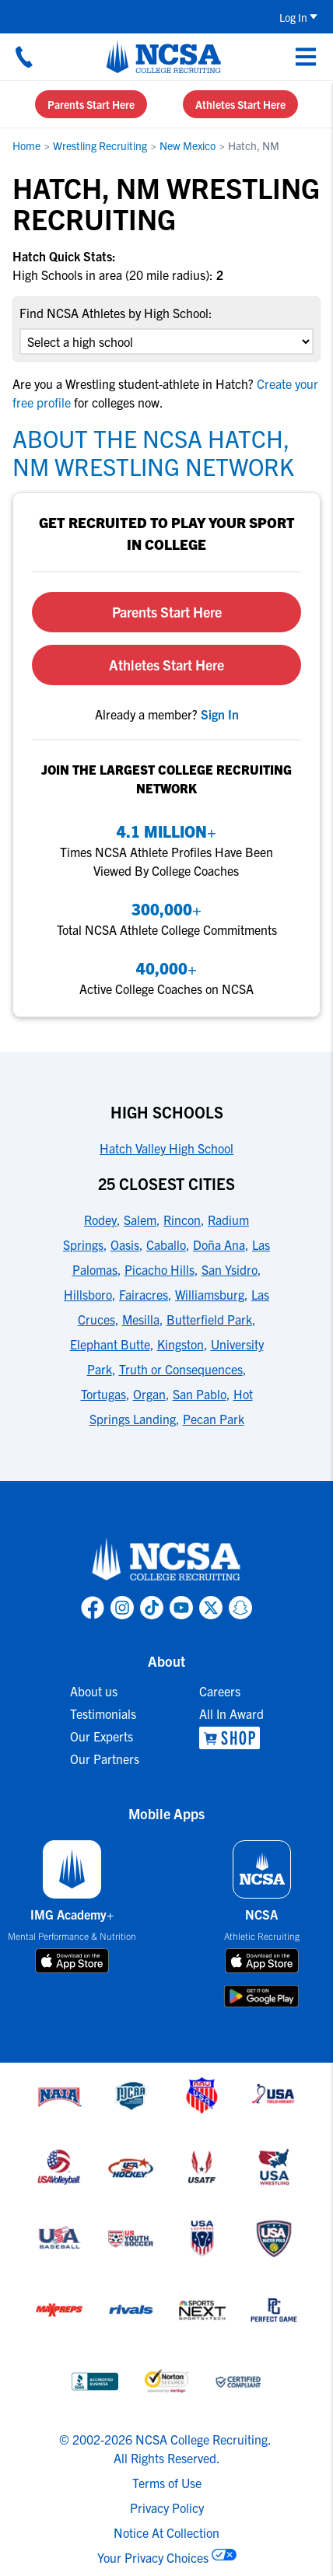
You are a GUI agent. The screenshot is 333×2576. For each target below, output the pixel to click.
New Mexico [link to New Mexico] (187, 145)
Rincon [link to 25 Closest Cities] (182, 1219)
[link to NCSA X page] (211, 1607)
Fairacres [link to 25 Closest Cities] (143, 1294)
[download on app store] (72, 1960)
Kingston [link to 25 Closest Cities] (180, 1344)
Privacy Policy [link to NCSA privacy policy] (167, 2507)
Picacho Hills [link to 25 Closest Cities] (159, 1269)
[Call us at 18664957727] (24, 57)
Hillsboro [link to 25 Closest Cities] (88, 1294)
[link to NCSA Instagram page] (122, 1607)
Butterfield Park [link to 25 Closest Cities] (209, 1319)
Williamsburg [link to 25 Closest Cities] (209, 1294)
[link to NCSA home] (166, 1560)
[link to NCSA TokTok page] (151, 1607)
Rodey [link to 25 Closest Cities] (100, 1219)
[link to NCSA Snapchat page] (240, 1607)
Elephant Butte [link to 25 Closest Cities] (110, 1344)
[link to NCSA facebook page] (92, 1607)
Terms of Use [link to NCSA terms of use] (167, 2482)
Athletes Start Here (240, 104)
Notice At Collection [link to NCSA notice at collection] (166, 2532)
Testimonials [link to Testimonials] (103, 1713)
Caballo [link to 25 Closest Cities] (166, 1244)
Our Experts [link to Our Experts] (101, 1736)
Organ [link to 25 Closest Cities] (149, 1394)
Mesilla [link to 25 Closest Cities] (140, 1319)
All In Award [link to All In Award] (231, 1713)
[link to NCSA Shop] (231, 1738)
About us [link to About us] (93, 1691)
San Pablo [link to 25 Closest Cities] (199, 1394)
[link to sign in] (220, 714)
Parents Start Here (91, 104)
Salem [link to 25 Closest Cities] (140, 1219)
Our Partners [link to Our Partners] (104, 1758)
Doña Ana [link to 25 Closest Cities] (219, 1244)
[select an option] (166, 341)
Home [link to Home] (26, 145)
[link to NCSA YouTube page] (181, 1607)
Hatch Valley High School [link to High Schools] (166, 1148)
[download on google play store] (261, 1996)
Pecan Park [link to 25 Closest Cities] (213, 1418)
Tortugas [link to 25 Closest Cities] (103, 1394)
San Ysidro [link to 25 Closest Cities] (230, 1269)
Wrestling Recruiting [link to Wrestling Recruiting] (100, 145)
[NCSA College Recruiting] (164, 57)
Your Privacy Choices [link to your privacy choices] (153, 2557)
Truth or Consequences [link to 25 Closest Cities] (181, 1369)
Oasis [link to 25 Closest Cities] (124, 1244)
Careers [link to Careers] (219, 1691)
